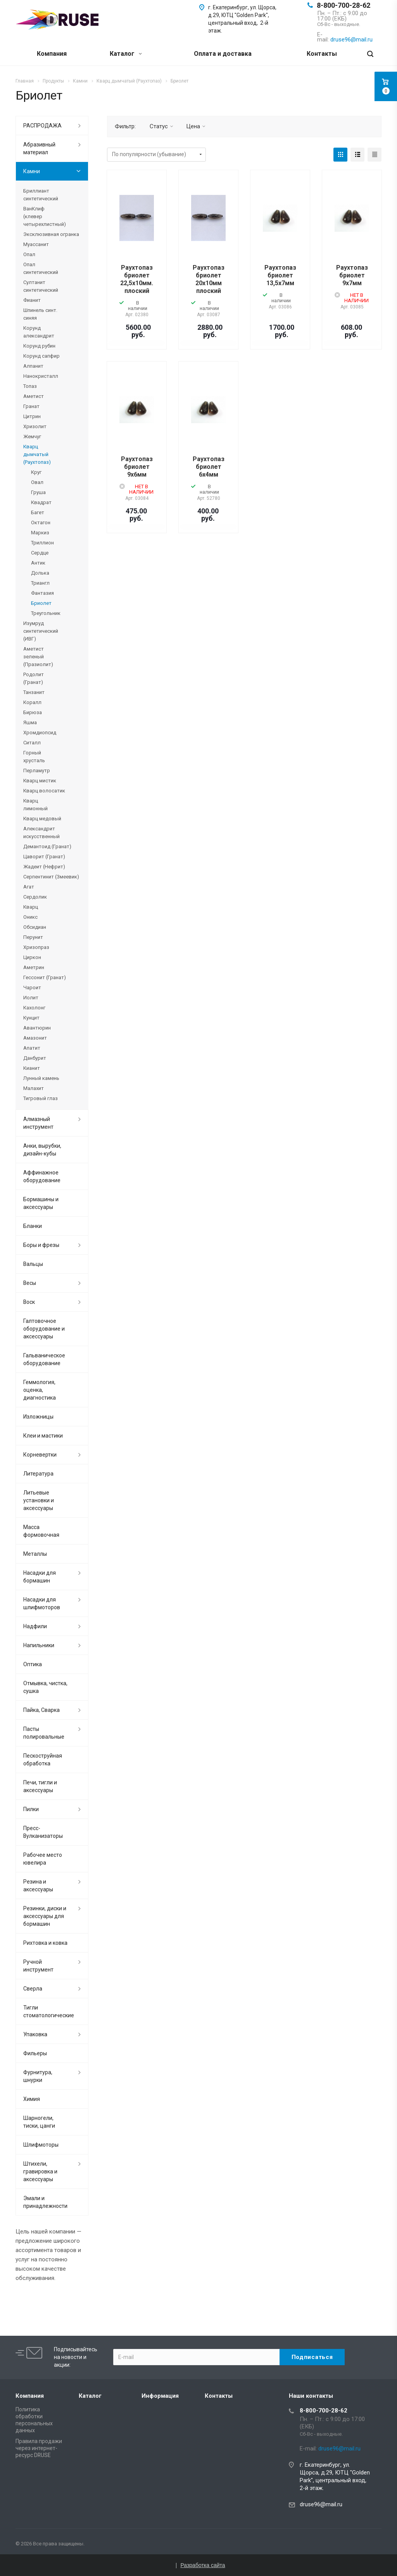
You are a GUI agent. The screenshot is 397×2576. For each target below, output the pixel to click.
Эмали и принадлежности (45, 2202)
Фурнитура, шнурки (37, 2076)
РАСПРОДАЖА (42, 125)
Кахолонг (34, 1008)
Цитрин (32, 416)
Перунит (33, 937)
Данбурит (34, 1058)
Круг (36, 472)
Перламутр (36, 770)
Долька (40, 573)
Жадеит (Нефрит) (44, 867)
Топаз (30, 386)
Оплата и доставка (223, 53)
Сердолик (35, 897)
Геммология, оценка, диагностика (39, 1390)
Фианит (32, 300)
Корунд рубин (39, 346)
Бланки (32, 1226)
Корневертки (40, 1455)
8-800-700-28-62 (343, 5)
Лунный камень (41, 1078)
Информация (160, 2395)
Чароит (32, 987)
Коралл (32, 702)
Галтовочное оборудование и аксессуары (44, 1329)
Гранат (31, 406)
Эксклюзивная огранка (51, 234)
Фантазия (42, 593)
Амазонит (35, 1038)
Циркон (32, 957)
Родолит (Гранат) (33, 678)
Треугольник (45, 613)
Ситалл (32, 743)
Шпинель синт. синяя (40, 314)
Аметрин (33, 967)
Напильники (38, 1645)
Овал (37, 482)
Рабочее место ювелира (42, 1859)
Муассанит (36, 244)
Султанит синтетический (40, 286)
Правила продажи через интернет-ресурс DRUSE (39, 2448)
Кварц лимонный (35, 804)
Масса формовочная (41, 1531)
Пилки (31, 1809)
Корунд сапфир (41, 356)
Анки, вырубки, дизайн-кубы (42, 1150)
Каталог (126, 53)
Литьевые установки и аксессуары (38, 1500)
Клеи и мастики (43, 1436)
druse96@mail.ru (321, 2504)
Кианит (31, 1068)
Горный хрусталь (34, 756)
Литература (38, 1474)
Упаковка (35, 2034)
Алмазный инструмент (38, 1123)
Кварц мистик (39, 780)
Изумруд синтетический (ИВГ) (40, 631)
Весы (29, 1283)
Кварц (30, 907)
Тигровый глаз (40, 1098)
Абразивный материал (39, 148)
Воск (29, 1302)
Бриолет (41, 603)
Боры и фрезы (41, 1245)
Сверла (32, 1988)
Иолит (30, 997)
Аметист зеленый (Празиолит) (38, 656)
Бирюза (32, 712)
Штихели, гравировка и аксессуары (40, 2171)
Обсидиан (34, 927)
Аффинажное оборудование (41, 1176)
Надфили (35, 1626)
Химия (31, 2099)
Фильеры (35, 2053)
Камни (31, 171)
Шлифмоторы (41, 2145)
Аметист (33, 396)
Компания (52, 53)
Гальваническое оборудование (44, 1359)
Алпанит (33, 366)
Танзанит (34, 692)
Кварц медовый (42, 818)
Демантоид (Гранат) (47, 846)
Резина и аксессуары (38, 1885)
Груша (38, 492)
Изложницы (38, 1417)
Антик (38, 563)
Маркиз (40, 533)
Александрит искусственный (41, 832)
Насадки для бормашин (39, 1577)
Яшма (30, 722)
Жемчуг (32, 436)
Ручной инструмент (38, 1966)
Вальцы (33, 1264)
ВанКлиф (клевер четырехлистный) (44, 216)
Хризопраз (36, 947)
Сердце (39, 553)
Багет (37, 512)
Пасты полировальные (43, 1733)
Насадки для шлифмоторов (41, 1603)
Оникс (30, 917)
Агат (28, 887)
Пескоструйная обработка (42, 1760)
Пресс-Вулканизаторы (43, 1832)
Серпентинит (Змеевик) (51, 877)
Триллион (42, 543)
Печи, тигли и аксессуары (40, 1786)
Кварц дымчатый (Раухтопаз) (37, 454)
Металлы (35, 1554)
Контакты (322, 53)
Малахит (33, 1088)
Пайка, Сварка (41, 1710)
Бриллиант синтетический (40, 194)
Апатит (31, 1048)
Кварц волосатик (44, 791)
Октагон (40, 522)
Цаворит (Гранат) (44, 856)
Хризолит (35, 426)
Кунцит (31, 1018)
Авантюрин (37, 1028)
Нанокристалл (40, 376)
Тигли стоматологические (48, 2011)
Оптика (32, 1664)
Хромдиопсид (39, 732)
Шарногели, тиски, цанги (39, 2122)
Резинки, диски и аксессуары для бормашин (44, 1916)
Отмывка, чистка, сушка (45, 1687)
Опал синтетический (40, 268)
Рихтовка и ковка (45, 1943)
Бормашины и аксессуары (41, 1203)
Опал (29, 254)
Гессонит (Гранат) (44, 977)
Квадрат (41, 502)
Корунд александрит (38, 332)
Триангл (40, 583)
